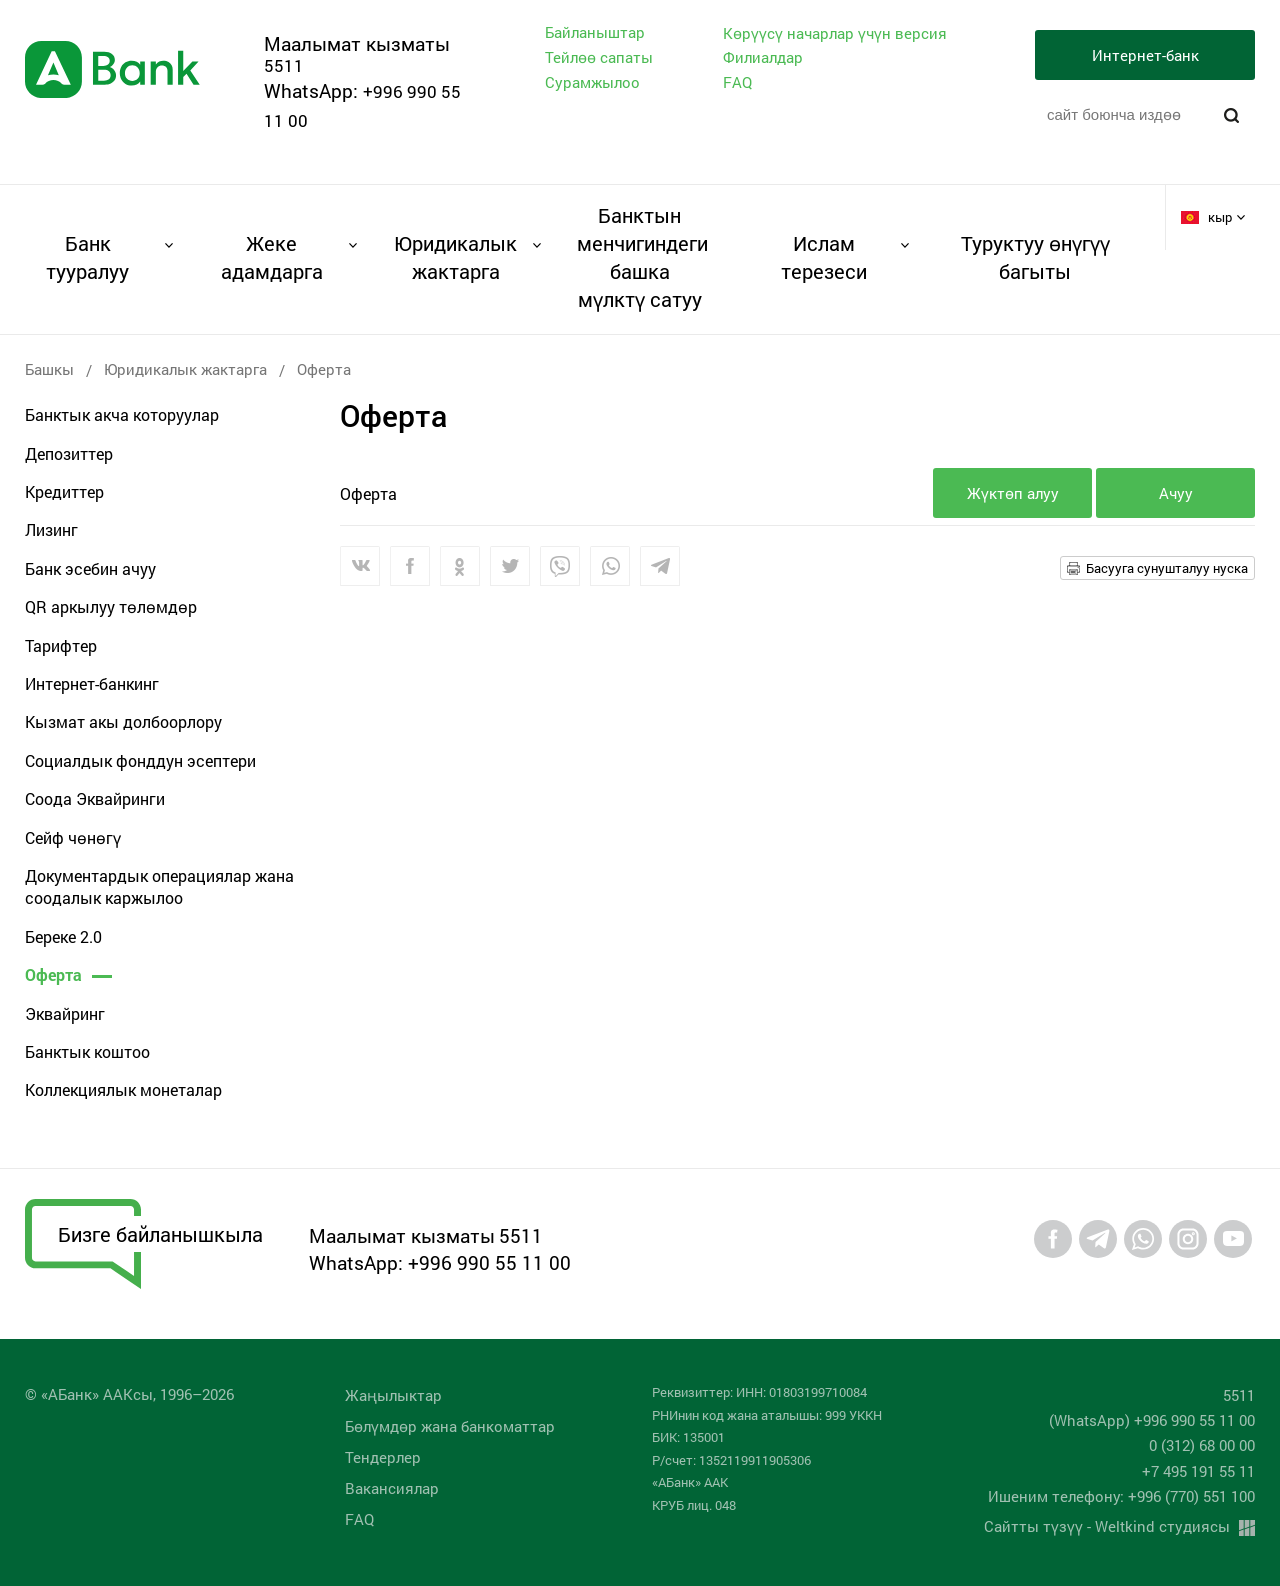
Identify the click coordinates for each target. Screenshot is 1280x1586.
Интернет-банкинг (92, 683)
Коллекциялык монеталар (123, 1089)
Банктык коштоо (87, 1051)
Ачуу (1176, 493)
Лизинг (51, 529)
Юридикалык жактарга (455, 257)
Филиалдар (763, 57)
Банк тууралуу (87, 257)
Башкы (49, 369)
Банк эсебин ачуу (90, 568)
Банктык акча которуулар (122, 414)
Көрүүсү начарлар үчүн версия (835, 33)
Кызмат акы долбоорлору (123, 721)
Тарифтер (61, 645)
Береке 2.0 (63, 936)
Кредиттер (64, 491)
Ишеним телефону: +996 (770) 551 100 (1121, 1496)
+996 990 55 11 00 (489, 1262)
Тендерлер (383, 1457)
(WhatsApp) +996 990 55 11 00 (1152, 1420)
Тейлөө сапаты (599, 57)
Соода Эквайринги (95, 798)
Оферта (53, 974)
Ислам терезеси (824, 257)
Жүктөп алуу (1013, 493)
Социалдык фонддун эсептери (140, 760)
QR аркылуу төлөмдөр (111, 606)
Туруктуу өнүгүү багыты (1035, 257)
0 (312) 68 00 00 (1202, 1445)
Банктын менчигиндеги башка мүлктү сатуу (639, 257)
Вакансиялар (392, 1488)
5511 (284, 65)
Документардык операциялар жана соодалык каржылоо (159, 886)
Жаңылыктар (393, 1395)
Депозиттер (69, 453)
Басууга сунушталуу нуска (1167, 568)
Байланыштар (595, 32)
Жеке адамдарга (272, 257)
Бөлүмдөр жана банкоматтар (450, 1426)
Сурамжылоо (592, 82)
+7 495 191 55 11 (1198, 1471)
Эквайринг (65, 1013)
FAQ (737, 82)
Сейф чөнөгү (73, 837)
